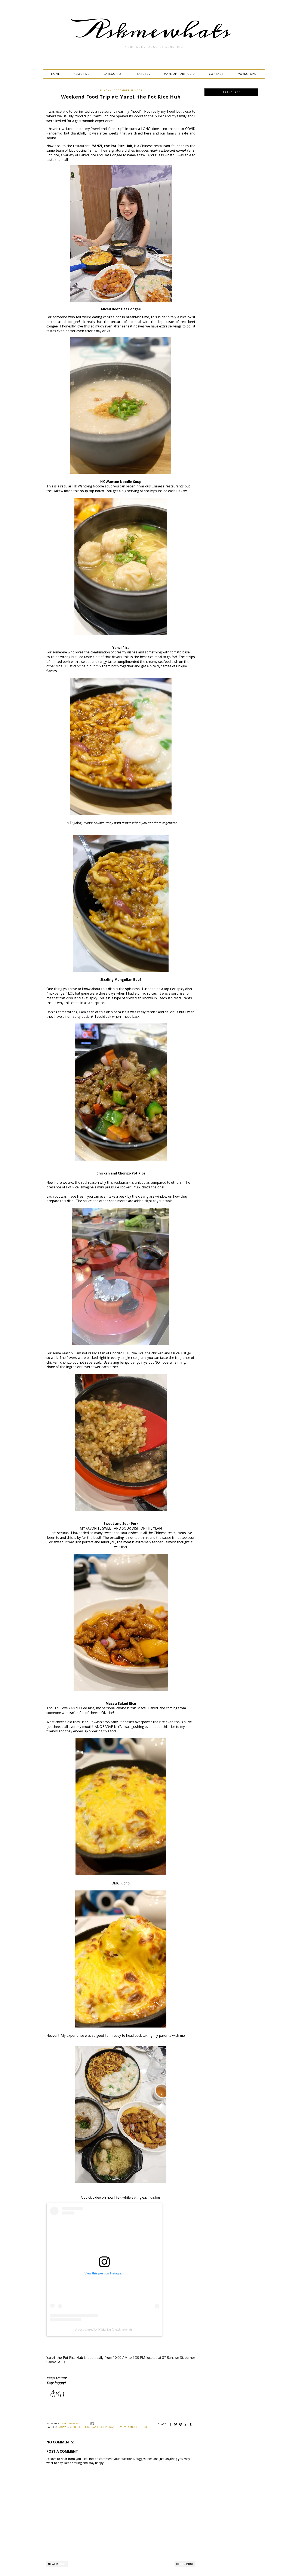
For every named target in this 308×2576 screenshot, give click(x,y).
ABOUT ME (81, 74)
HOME (55, 74)
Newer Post (57, 2564)
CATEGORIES (113, 74)
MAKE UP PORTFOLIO (179, 74)
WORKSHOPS (246, 74)
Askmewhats (154, 30)
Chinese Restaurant (84, 2427)
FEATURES (143, 74)
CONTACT (216, 74)
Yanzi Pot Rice (138, 2427)
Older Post (185, 2564)
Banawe (63, 2427)
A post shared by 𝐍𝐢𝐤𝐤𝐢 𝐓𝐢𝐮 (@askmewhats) (104, 2329)
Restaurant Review (113, 2427)
